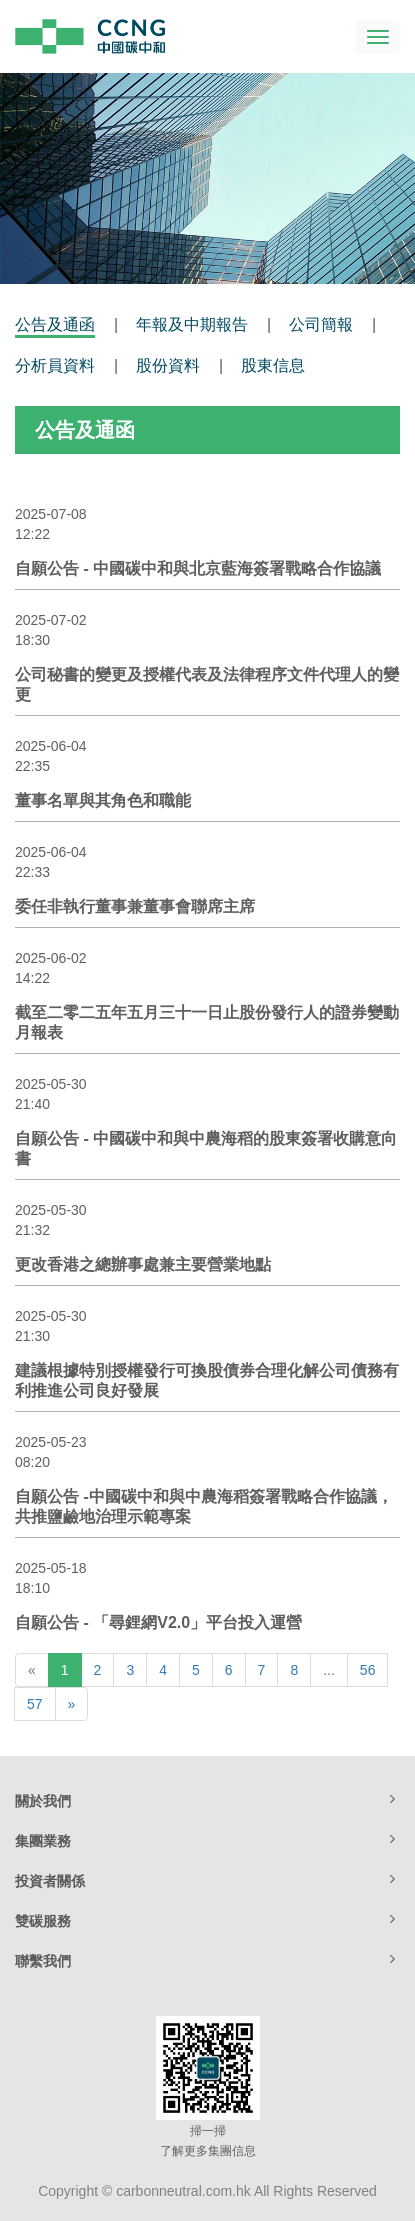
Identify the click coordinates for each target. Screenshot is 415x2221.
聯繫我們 (207, 1960)
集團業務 (207, 1840)
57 (35, 1704)
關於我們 (207, 1800)
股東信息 (273, 365)
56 (368, 1670)
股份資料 (168, 365)
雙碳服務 (207, 1920)
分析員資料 (55, 365)
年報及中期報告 (192, 324)
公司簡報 (321, 324)
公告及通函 (55, 324)
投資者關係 (207, 1880)
